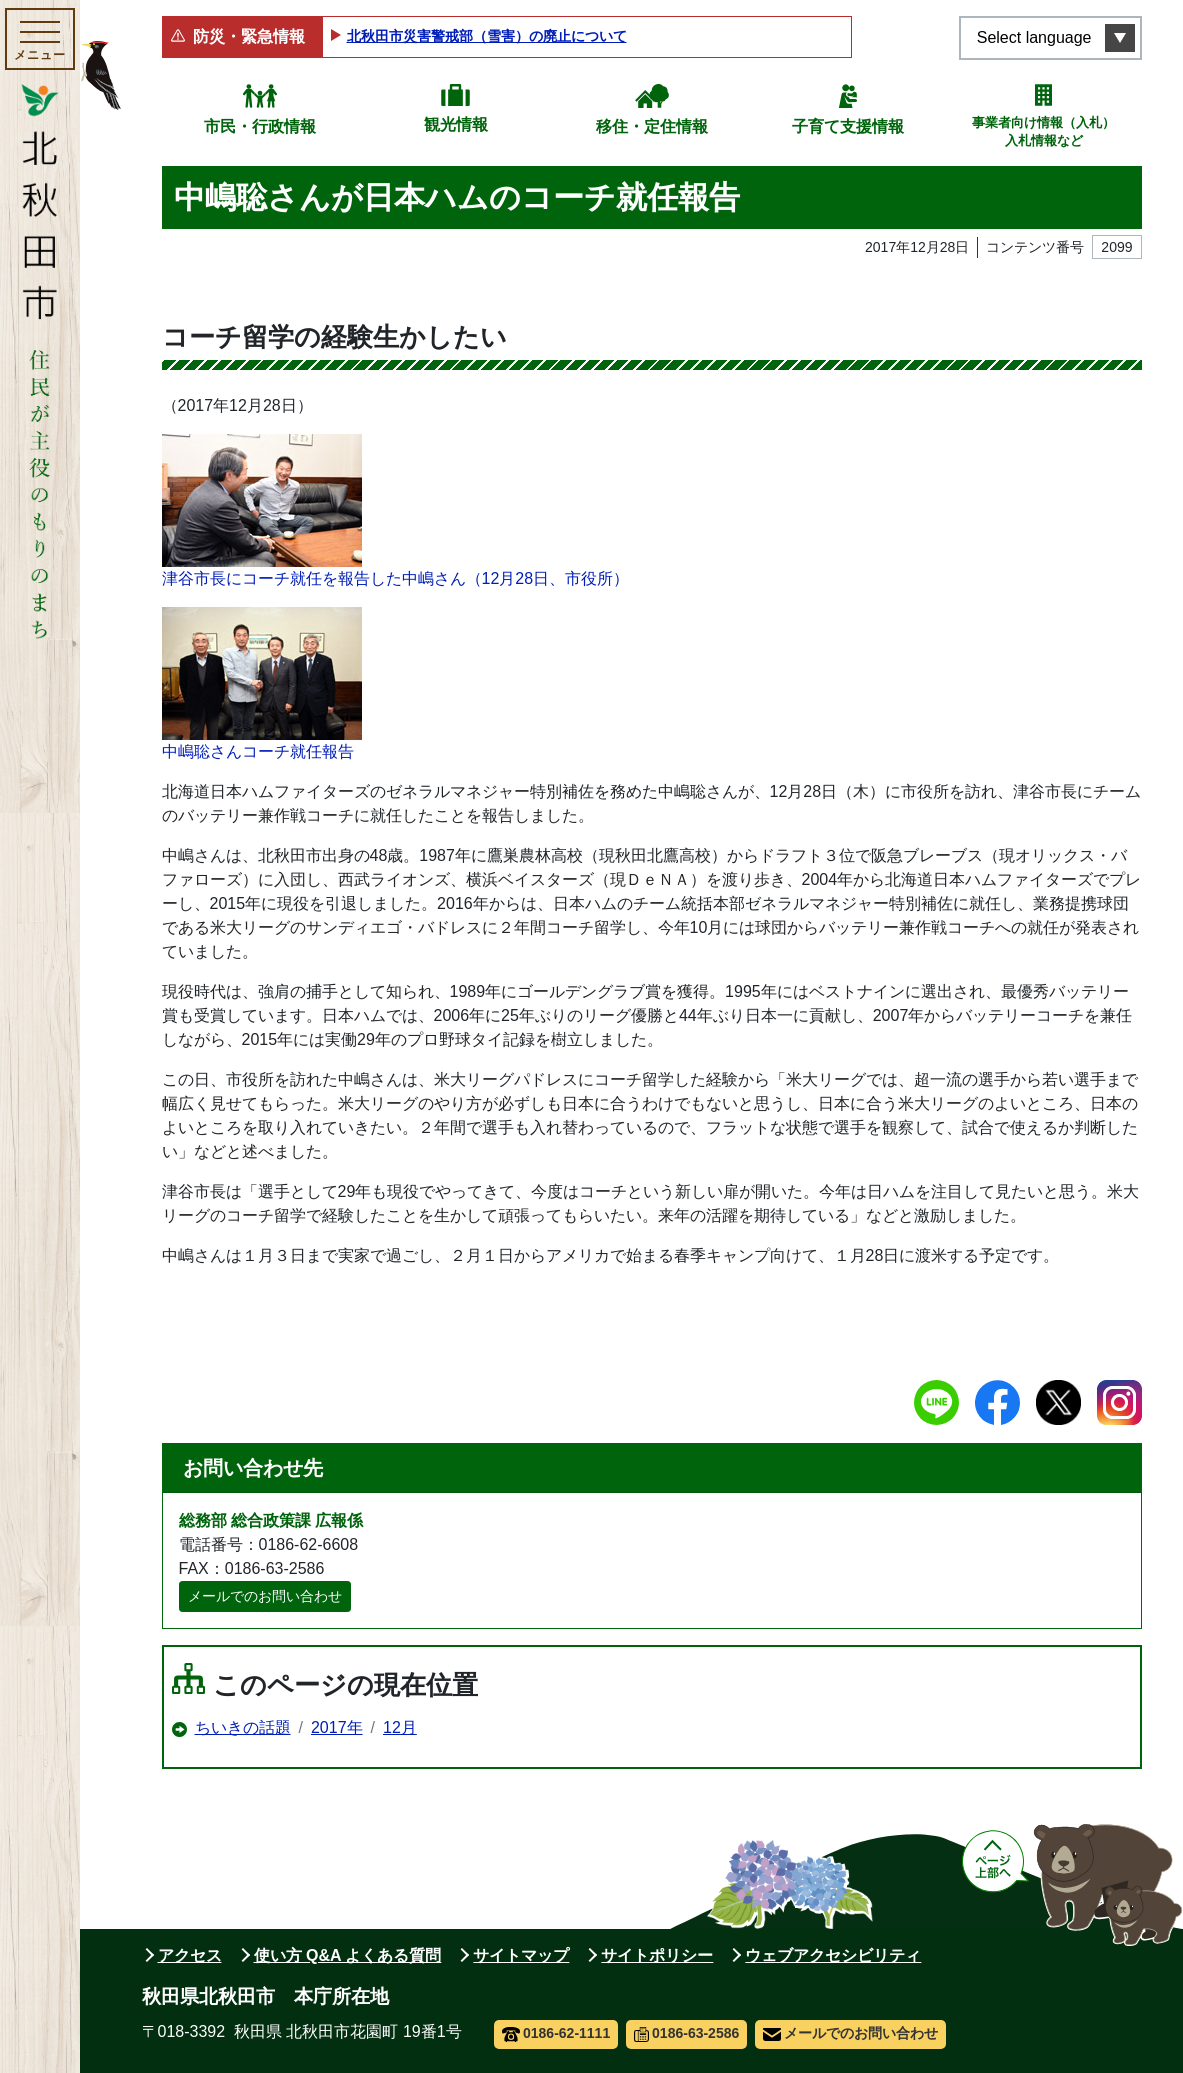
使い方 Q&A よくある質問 (348, 1955)
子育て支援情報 (848, 126)
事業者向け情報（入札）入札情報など (1043, 131)
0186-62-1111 (556, 2033)
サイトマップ (521, 1955)
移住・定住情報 (652, 126)
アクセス (190, 1955)
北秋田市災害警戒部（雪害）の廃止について (487, 36)
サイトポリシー (657, 1955)
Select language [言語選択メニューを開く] (1034, 37)
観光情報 (456, 124)
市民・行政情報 (260, 126)
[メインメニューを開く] (40, 39)
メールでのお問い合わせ (265, 1596)
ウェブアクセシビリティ (833, 1955)
